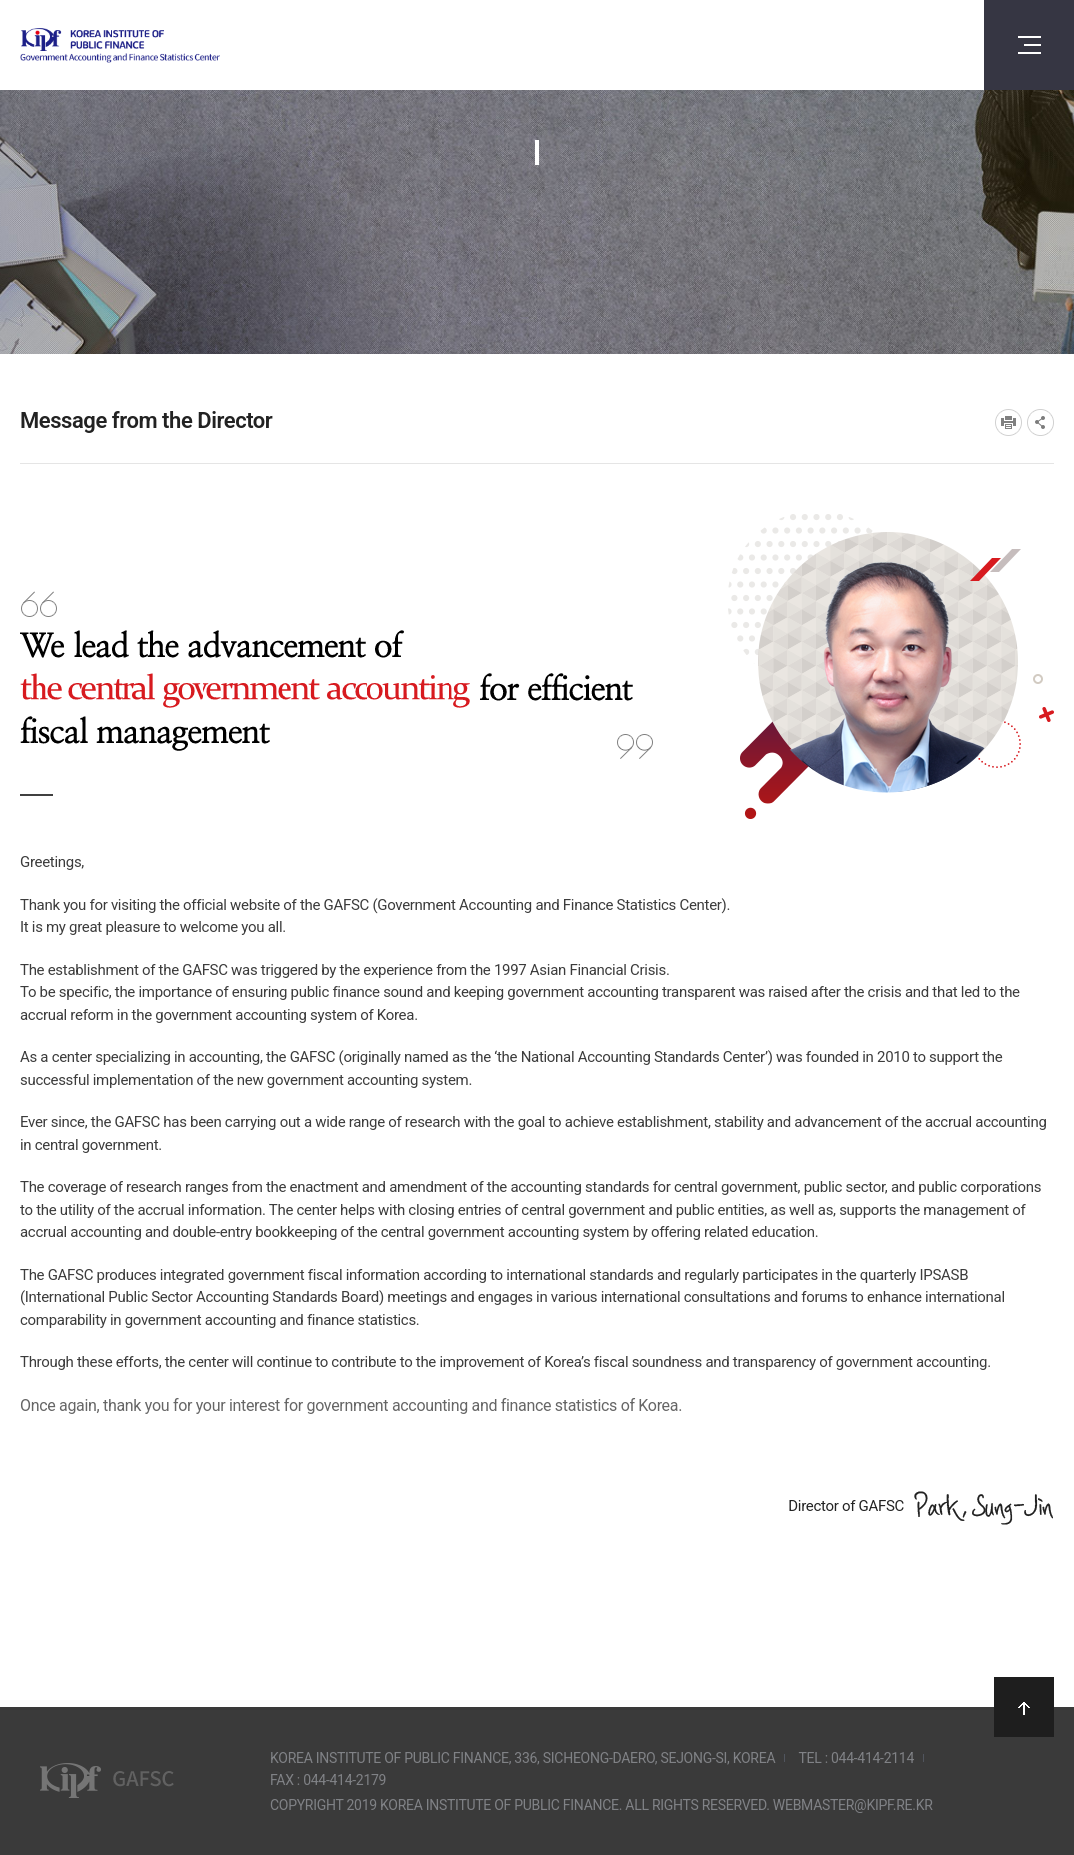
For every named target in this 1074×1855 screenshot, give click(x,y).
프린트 (1008, 422)
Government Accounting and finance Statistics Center (173, 45)
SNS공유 (1040, 422)
